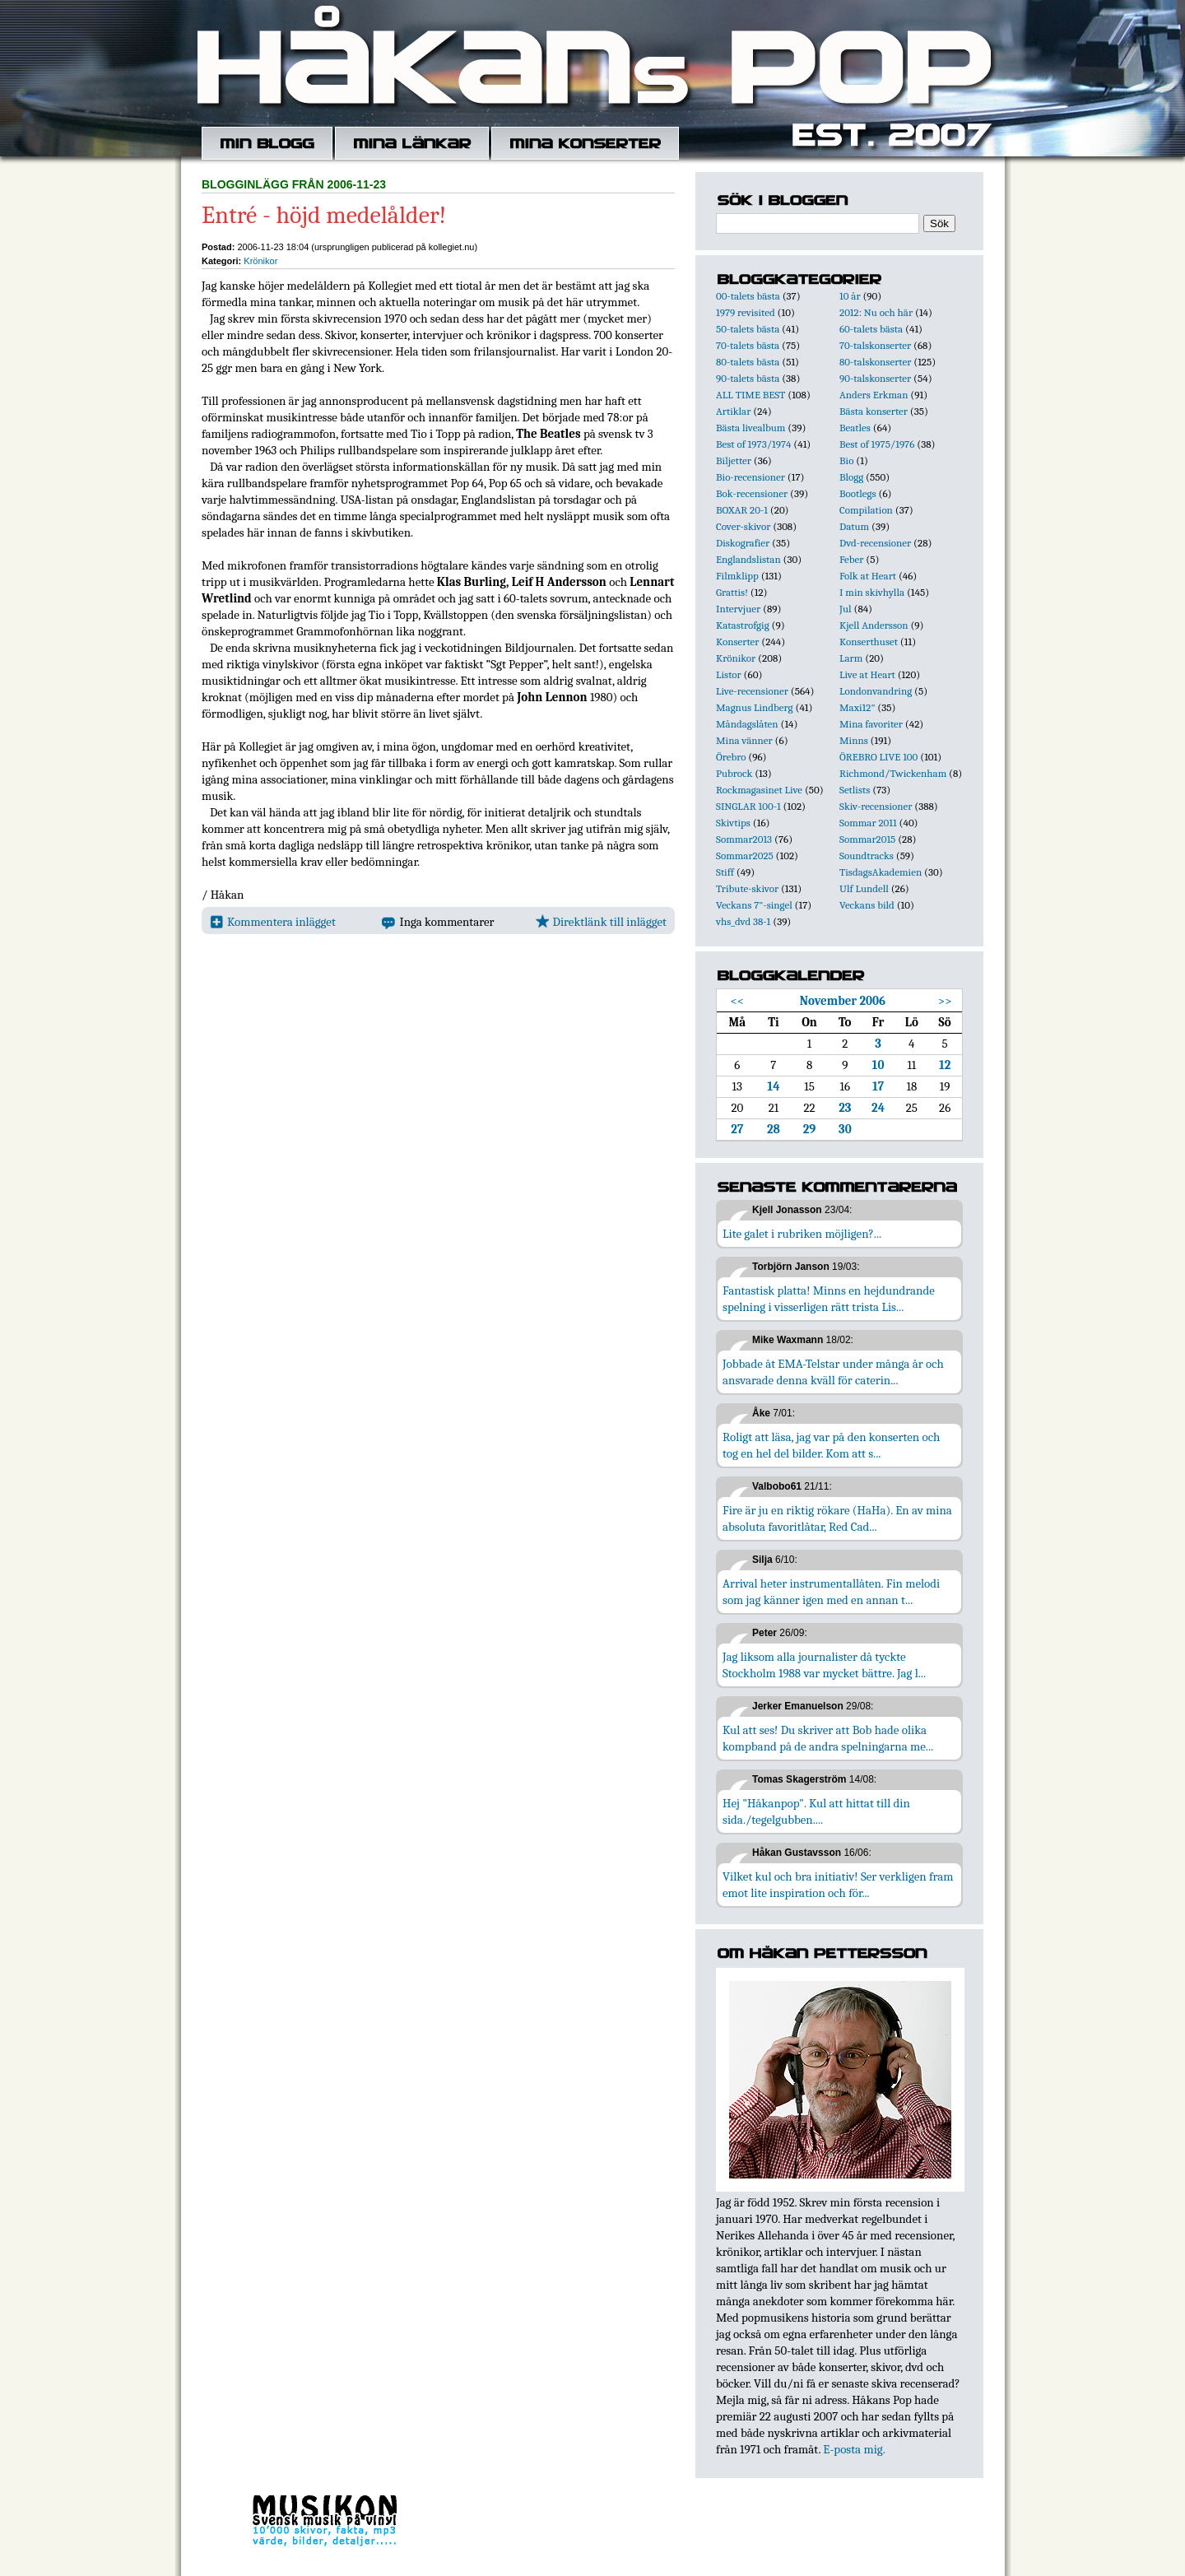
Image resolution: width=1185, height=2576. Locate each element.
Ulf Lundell (864, 888)
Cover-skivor (743, 526)
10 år (850, 296)
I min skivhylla (871, 592)
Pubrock (734, 773)
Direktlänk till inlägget (601, 921)
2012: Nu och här (876, 312)
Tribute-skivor (747, 888)
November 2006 (842, 1000)
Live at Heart (867, 674)
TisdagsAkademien (880, 872)
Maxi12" (857, 707)
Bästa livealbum (750, 427)
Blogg (851, 477)
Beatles (855, 427)
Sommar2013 (744, 839)
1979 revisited (745, 312)
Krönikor (260, 261)
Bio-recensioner (750, 477)
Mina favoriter (871, 724)
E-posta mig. (854, 2449)
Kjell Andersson (873, 625)
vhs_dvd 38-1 (743, 921)
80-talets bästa (747, 362)
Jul (845, 608)
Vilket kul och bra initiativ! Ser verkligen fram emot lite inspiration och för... (838, 1884)
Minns (853, 740)
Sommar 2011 (868, 822)
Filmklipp (737, 576)
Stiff (725, 872)
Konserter (737, 641)
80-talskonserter (875, 362)
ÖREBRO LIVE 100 (878, 757)
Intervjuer (738, 608)
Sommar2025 (745, 855)
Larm (850, 658)
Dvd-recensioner (875, 543)
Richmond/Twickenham (892, 773)
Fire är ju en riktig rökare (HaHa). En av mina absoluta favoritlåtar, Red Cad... (837, 1518)
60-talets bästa (871, 329)
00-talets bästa (748, 296)
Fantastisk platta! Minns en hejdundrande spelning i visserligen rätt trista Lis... (829, 1298)
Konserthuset (868, 641)
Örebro (731, 757)
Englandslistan (748, 559)
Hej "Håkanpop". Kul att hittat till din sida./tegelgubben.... (816, 1811)
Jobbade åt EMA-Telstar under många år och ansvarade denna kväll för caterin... (833, 1372)
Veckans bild (867, 905)
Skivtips (733, 822)
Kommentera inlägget (273, 921)
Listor (728, 674)
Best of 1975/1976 (876, 444)
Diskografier (742, 543)
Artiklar (733, 411)
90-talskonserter (875, 378)
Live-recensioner (752, 691)
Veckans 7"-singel (754, 905)
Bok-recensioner (752, 493)
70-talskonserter (875, 345)
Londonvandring (875, 691)
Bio (846, 460)
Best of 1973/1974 (753, 444)
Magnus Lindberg (754, 707)
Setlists (854, 789)
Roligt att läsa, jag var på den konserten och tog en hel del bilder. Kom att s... (831, 1445)
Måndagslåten (747, 724)
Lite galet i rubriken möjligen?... (802, 1233)
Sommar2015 (867, 839)
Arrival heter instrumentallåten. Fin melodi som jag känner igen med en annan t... (831, 1591)
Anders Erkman (873, 394)
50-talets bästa (747, 329)
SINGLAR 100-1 (748, 806)
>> (945, 1000)
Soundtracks (866, 855)
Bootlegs (857, 493)
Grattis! (732, 592)
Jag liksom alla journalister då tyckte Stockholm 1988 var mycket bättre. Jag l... (824, 1665)
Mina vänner (744, 740)
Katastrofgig (742, 625)
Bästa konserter (873, 411)
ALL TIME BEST (750, 394)
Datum (854, 526)
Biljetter (733, 460)
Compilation (866, 510)
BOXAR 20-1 (742, 510)
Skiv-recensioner (875, 806)
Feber (851, 559)
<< (737, 1000)
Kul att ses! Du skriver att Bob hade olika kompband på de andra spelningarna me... (828, 1738)
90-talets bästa (747, 378)
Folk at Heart (867, 576)
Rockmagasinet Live (759, 789)
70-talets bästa (747, 345)
